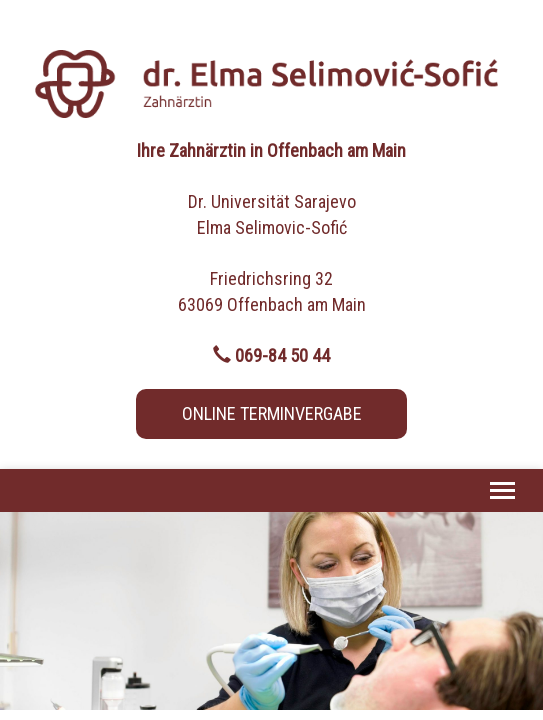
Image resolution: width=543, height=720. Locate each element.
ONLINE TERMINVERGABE (272, 413)
